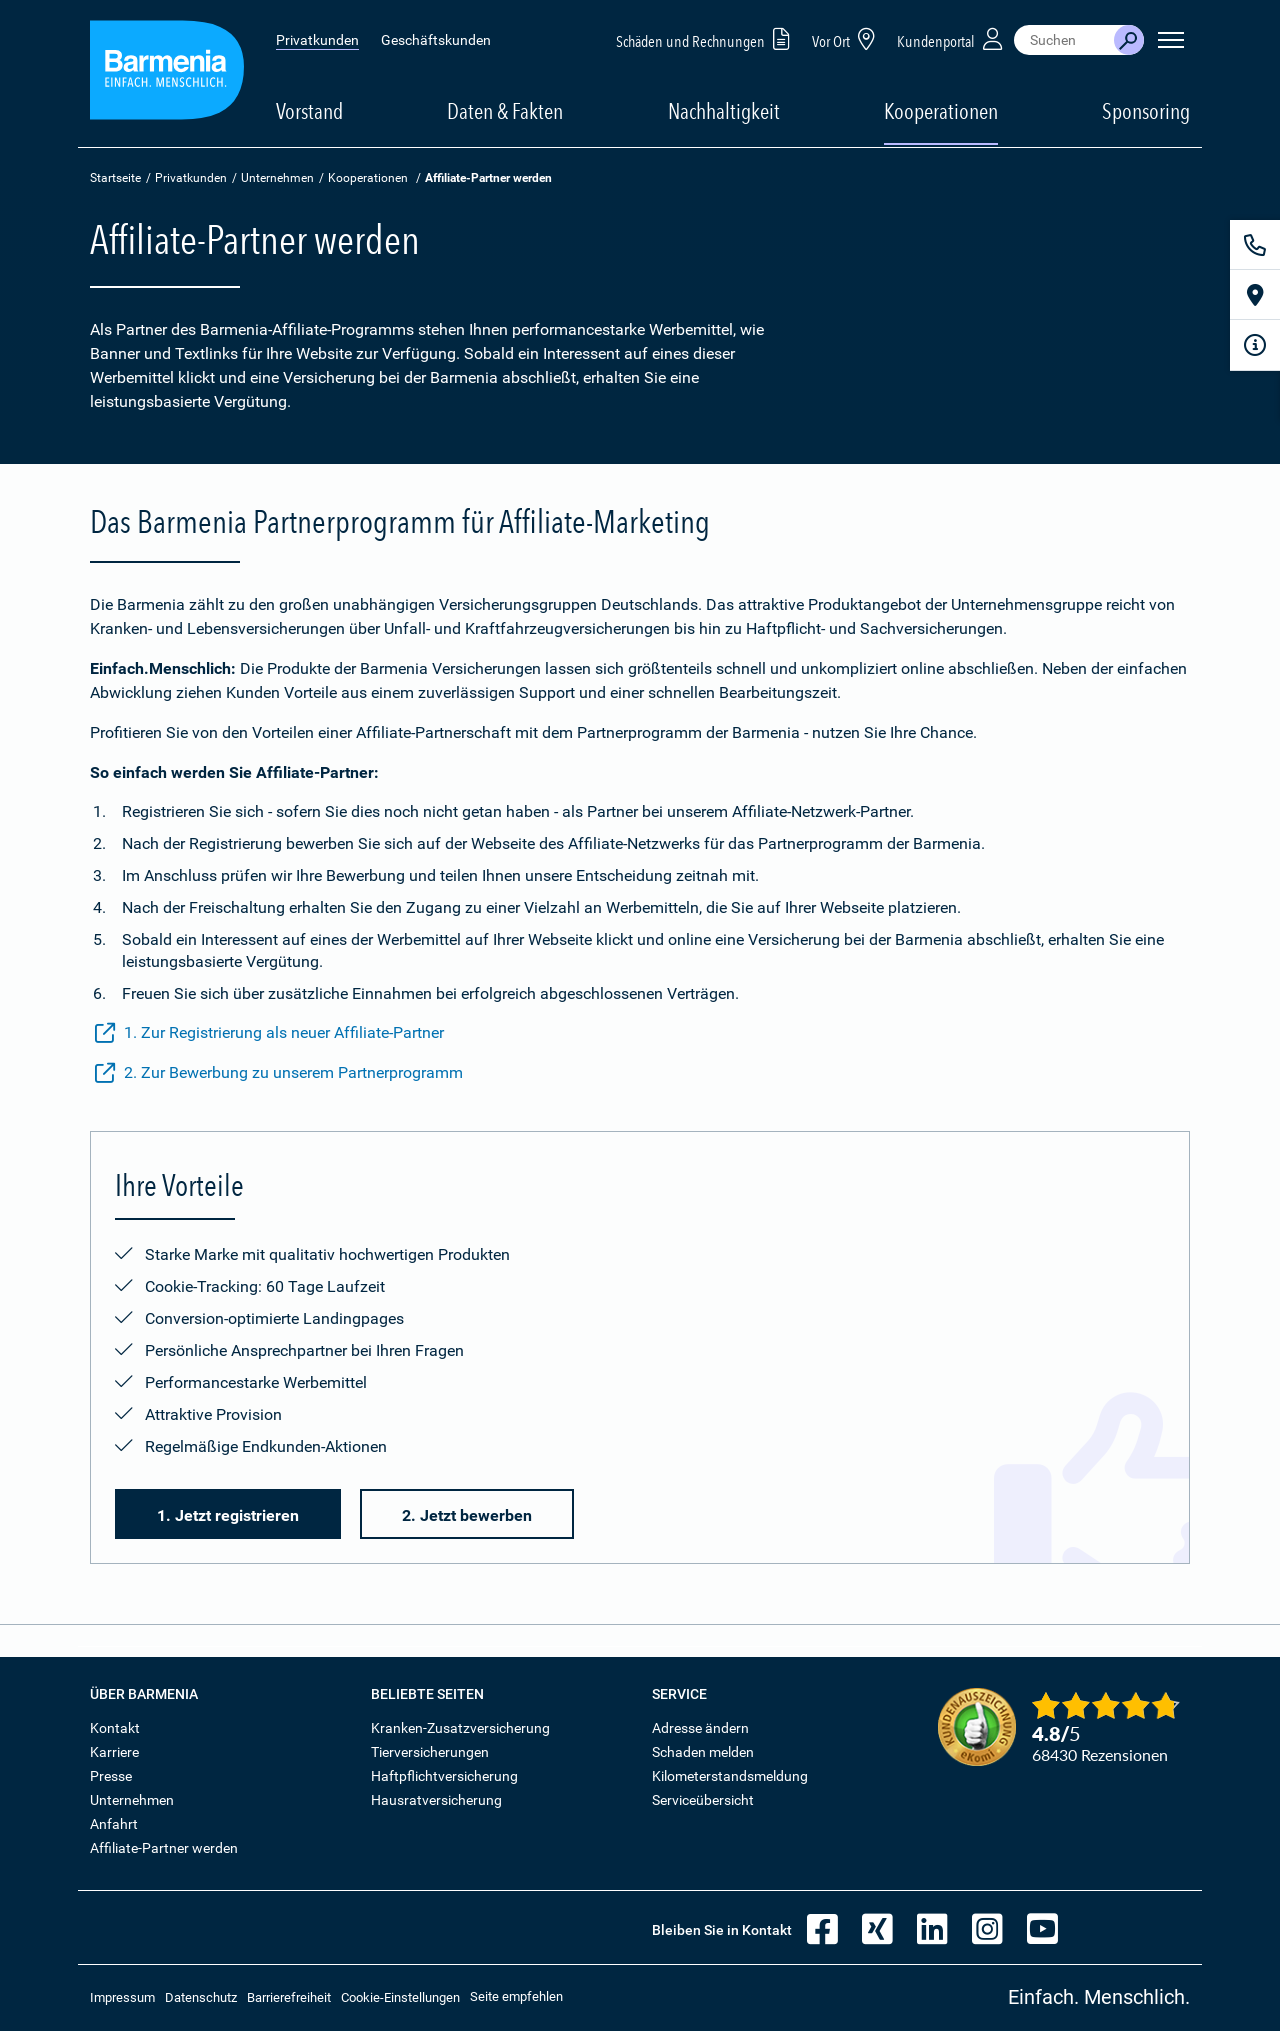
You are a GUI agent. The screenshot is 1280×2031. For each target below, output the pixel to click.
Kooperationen (941, 111)
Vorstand (309, 111)
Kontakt (115, 1728)
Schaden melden (703, 1752)
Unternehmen (277, 178)
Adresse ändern (700, 1728)
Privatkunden (317, 40)
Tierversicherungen (430, 1752)
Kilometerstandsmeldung (730, 1776)
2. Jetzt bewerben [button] (467, 1515)
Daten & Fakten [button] (505, 111)
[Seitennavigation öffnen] (1171, 40)
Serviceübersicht (703, 1800)
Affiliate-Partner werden (164, 1848)
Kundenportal (952, 38)
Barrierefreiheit (289, 1997)
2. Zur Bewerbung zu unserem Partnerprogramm (279, 1073)
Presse (111, 1776)
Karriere (114, 1752)
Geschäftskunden (436, 40)
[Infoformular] (1255, 345)
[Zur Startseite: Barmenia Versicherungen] (167, 73)
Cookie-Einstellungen (400, 1997)
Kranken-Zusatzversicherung (460, 1728)
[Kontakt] (1255, 245)
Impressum (122, 1997)
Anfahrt (114, 1824)
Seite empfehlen (516, 1996)
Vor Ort (847, 38)
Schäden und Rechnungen (706, 38)
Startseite (115, 178)
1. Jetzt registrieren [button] (228, 1515)
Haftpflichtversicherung (444, 1776)
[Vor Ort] (1255, 295)
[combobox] (1064, 40)
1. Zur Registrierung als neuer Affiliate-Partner (269, 1033)
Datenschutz (201, 1997)
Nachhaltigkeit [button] (724, 111)
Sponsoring (1146, 111)
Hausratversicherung (436, 1800)
